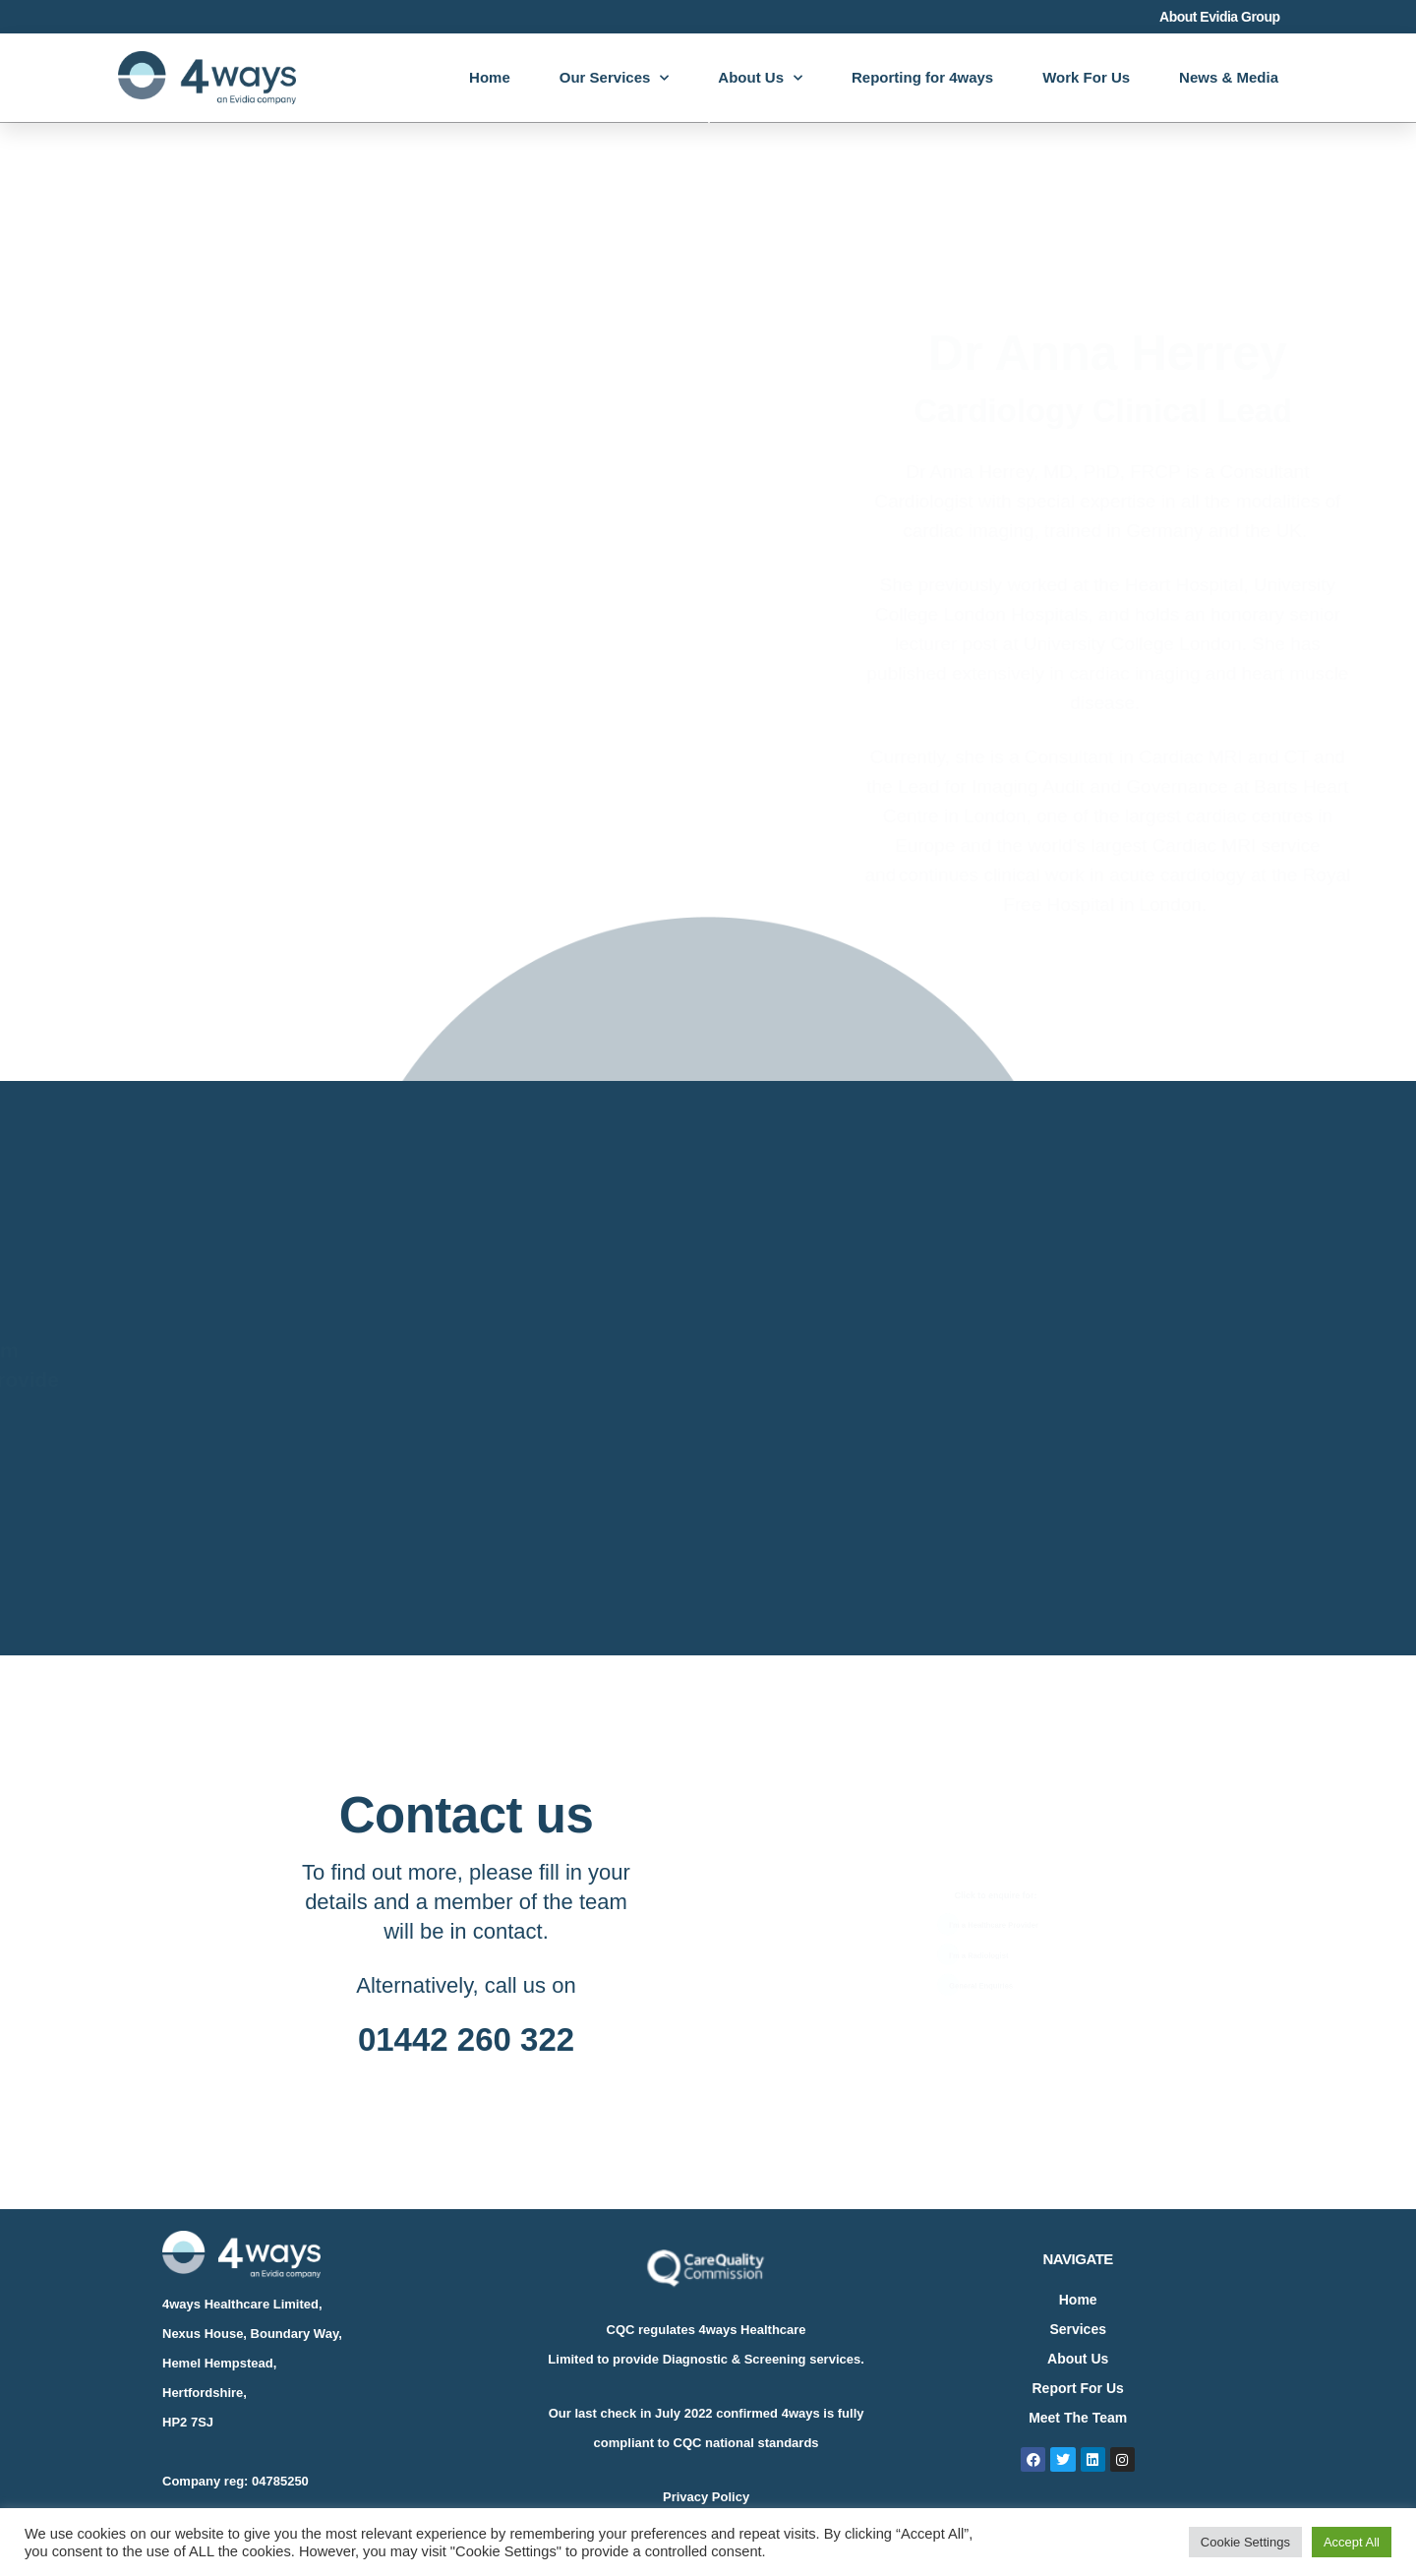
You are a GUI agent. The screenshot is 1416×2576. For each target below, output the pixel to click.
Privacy (685, 2496)
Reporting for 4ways (922, 77)
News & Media (1228, 77)
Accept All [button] (1352, 2542)
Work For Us (1086, 77)
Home (489, 77)
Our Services (615, 78)
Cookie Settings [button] (1245, 2542)
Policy (728, 2496)
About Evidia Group (1219, 17)
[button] (990, 1911)
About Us (760, 78)
